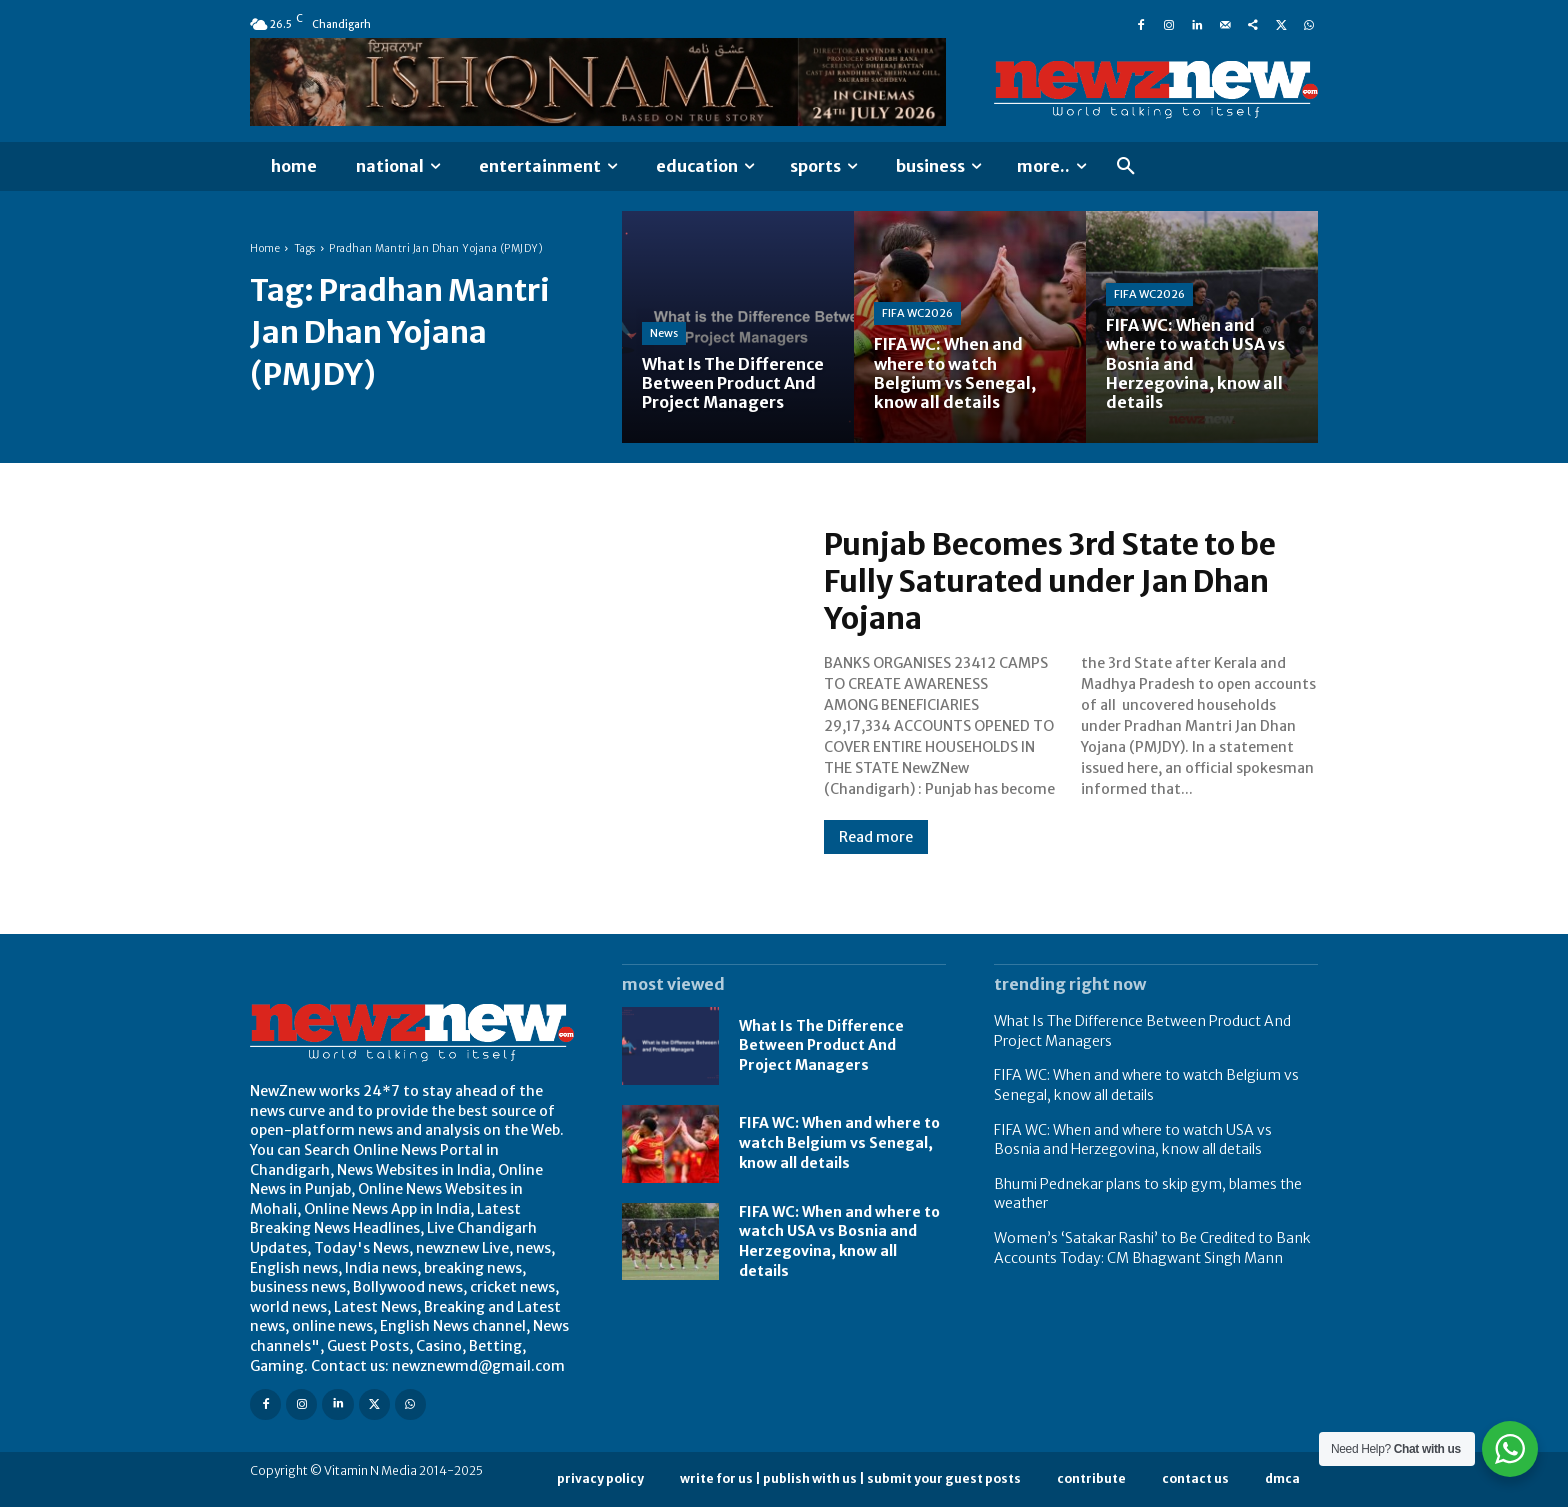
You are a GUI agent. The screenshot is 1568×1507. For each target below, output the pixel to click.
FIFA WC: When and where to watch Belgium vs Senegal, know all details (839, 1142)
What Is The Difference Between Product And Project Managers (821, 1045)
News (664, 333)
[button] (1126, 167)
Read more (876, 836)
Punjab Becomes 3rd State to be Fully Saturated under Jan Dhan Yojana (1051, 582)
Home (265, 248)
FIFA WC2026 (917, 313)
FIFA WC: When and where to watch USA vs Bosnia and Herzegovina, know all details (839, 1241)
